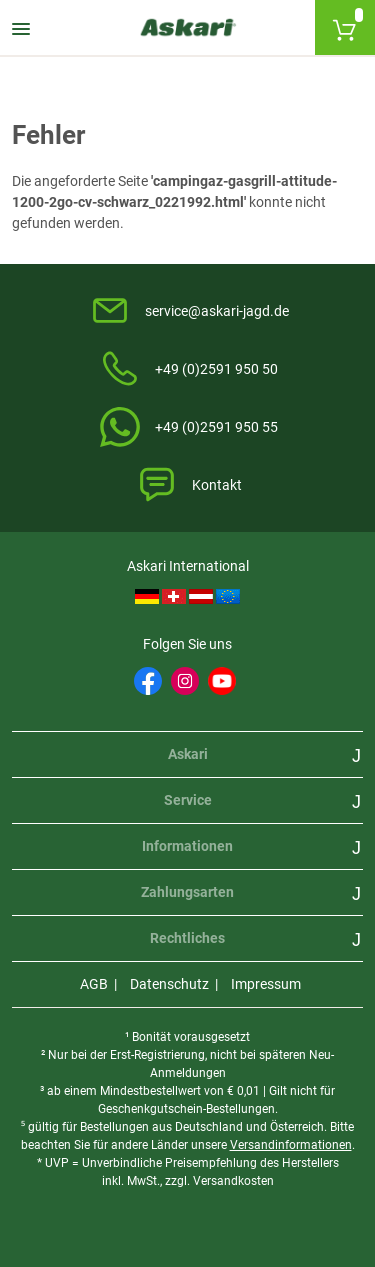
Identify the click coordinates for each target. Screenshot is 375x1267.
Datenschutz (169, 984)
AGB (94, 984)
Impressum (266, 984)
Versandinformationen (291, 1145)
